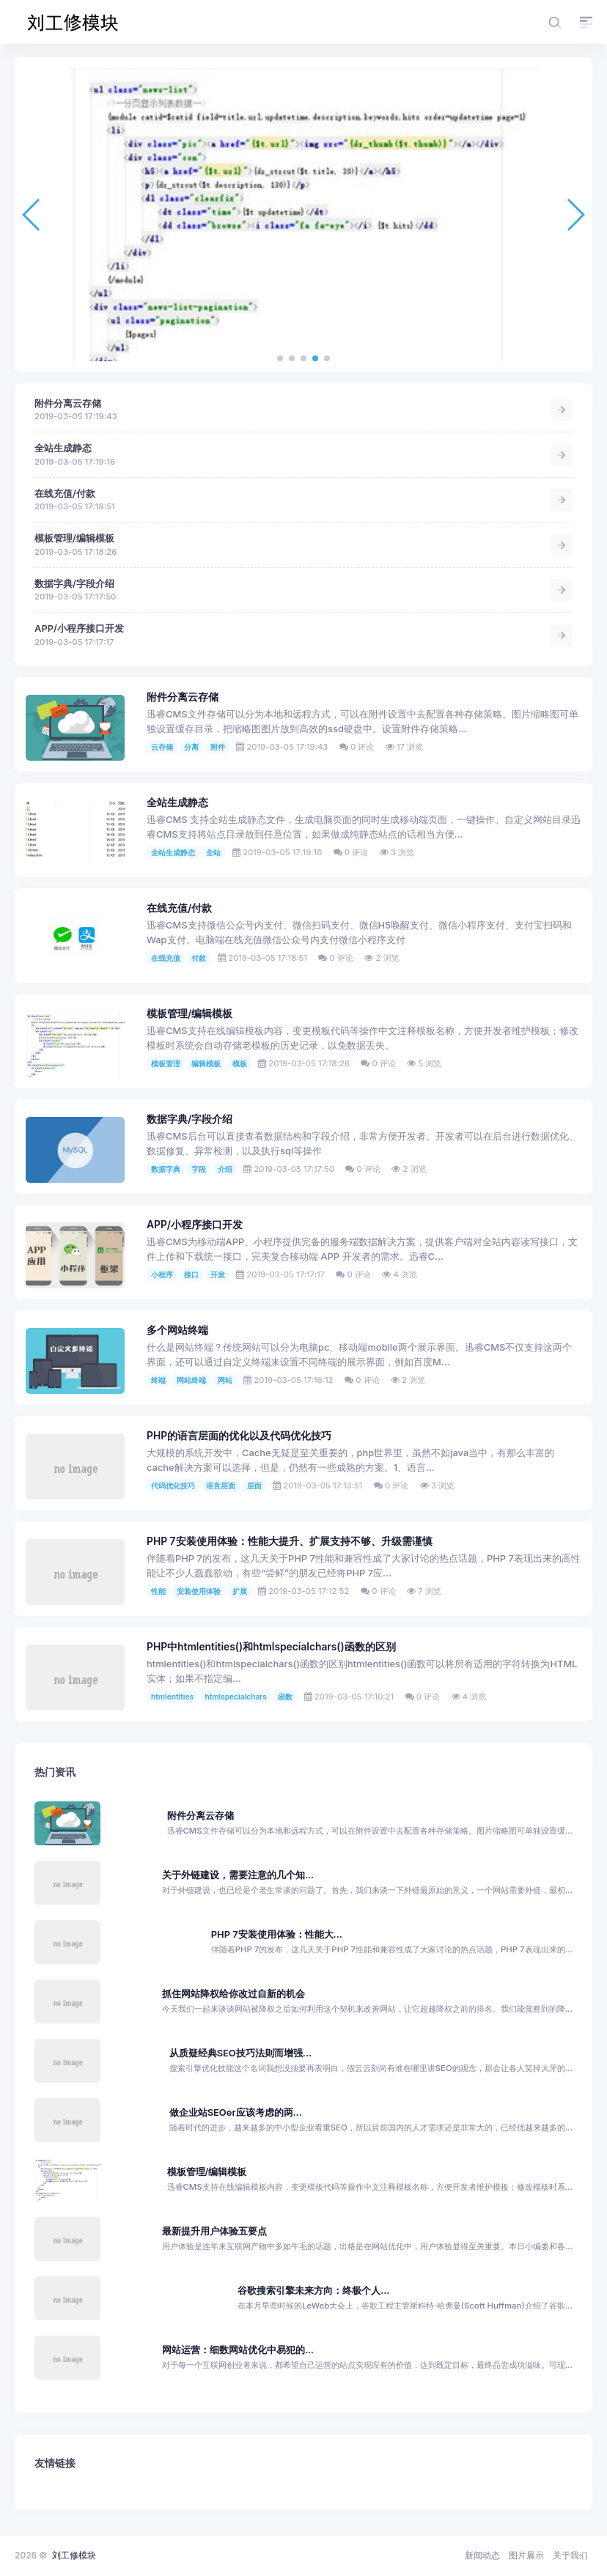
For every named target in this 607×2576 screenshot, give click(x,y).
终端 (158, 1380)
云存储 (162, 746)
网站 (225, 1380)
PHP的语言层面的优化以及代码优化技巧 (239, 1436)
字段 (198, 1169)
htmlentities (172, 1696)
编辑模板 (206, 1063)
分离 (191, 746)
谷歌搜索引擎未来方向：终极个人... (313, 2290)
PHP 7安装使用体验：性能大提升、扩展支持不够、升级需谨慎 (290, 1541)
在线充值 (165, 957)
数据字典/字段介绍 (74, 583)
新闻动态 (482, 2555)
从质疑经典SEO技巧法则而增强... (240, 2053)
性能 (158, 1591)
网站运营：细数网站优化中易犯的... (238, 2349)
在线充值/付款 (64, 493)
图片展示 (526, 2555)
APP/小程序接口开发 (79, 628)
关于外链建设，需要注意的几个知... (238, 1875)
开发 (217, 1274)
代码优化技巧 (173, 1485)
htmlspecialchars (235, 1696)
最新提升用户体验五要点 (214, 2231)
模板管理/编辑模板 (74, 538)
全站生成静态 (63, 448)
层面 (254, 1485)
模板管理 (165, 1063)
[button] (280, 358)
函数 (285, 1696)
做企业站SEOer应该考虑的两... (235, 2112)
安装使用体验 (199, 1591)
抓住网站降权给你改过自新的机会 (233, 1993)
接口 (191, 1274)
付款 (198, 957)
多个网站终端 (177, 1330)
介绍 (225, 1169)
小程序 (162, 1274)
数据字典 (165, 1169)
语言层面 (220, 1485)
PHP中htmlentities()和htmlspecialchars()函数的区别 (271, 1647)
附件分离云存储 (67, 403)
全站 (213, 852)
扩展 (239, 1591)
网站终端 (191, 1380)
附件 (217, 746)
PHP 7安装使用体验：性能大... (276, 1934)
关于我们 (570, 2555)
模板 (239, 1063)
